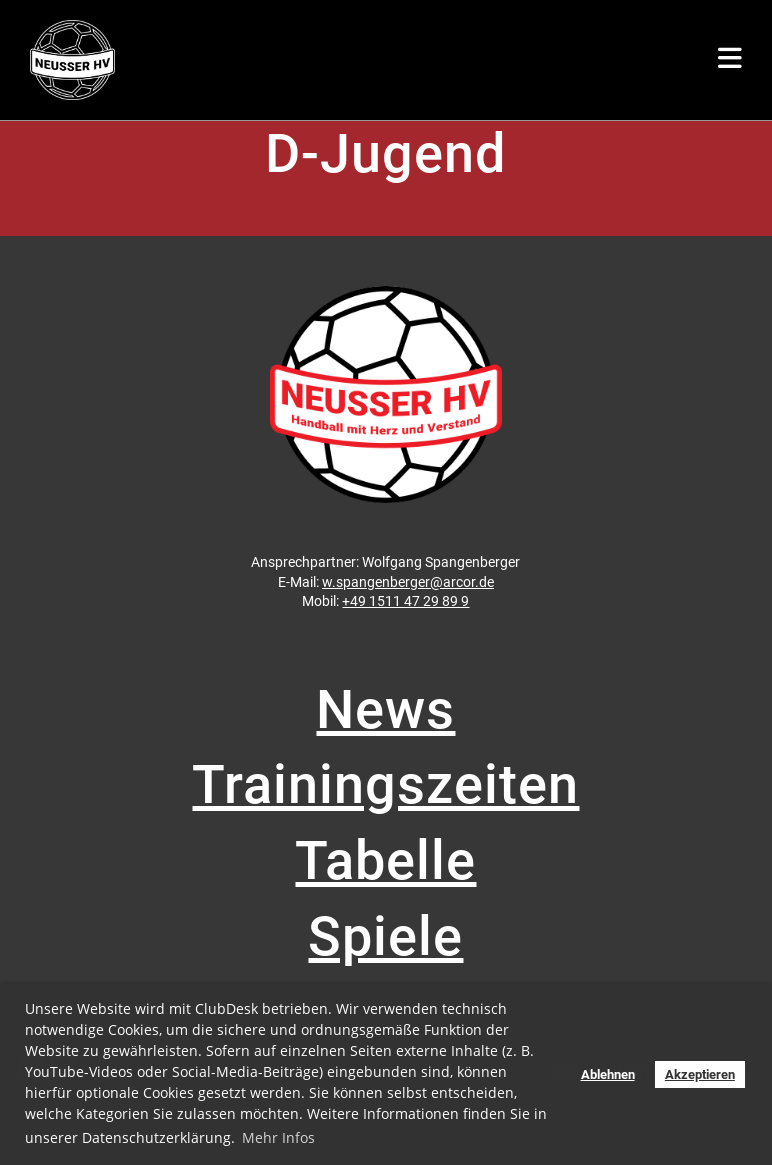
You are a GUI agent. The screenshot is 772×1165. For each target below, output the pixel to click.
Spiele (385, 936)
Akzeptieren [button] (700, 1074)
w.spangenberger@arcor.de (408, 582)
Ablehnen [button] (608, 1074)
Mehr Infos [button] (278, 1137)
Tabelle (385, 860)
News (385, 709)
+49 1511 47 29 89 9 (405, 601)
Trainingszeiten (385, 784)
